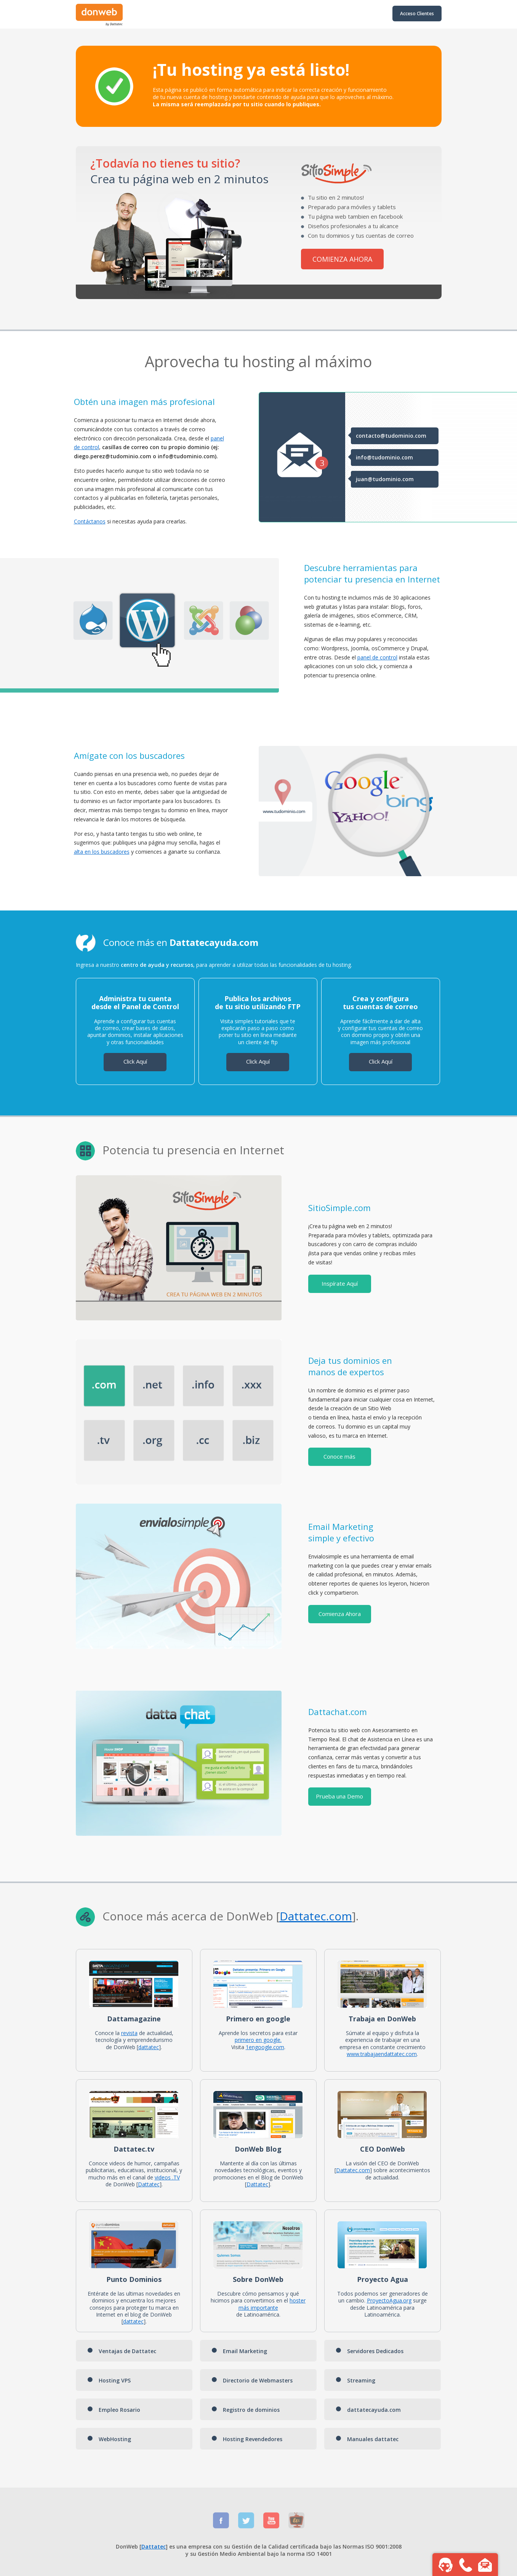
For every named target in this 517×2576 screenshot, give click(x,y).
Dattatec (303, 1916)
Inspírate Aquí (340, 1283)
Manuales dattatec (367, 2439)
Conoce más (339, 1456)
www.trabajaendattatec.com (382, 2054)
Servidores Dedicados (369, 2351)
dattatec (148, 2047)
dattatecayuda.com (368, 2409)
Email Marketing (239, 2351)
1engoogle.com (265, 2047)
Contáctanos (90, 521)
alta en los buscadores (102, 851)
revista (129, 2033)
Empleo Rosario (113, 2409)
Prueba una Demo (339, 1796)
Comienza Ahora (340, 1614)
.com (339, 1916)
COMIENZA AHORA (342, 259)
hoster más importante (272, 2304)
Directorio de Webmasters (252, 2380)
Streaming (355, 2380)
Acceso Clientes (417, 13)
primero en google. (258, 2039)
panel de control (377, 657)
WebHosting (109, 2439)
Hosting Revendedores (246, 2439)
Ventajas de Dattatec (121, 2351)
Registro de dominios (245, 2409)
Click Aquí (135, 1061)
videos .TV (167, 2177)
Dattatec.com (353, 2170)
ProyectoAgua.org (389, 2300)
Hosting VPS (109, 2380)
